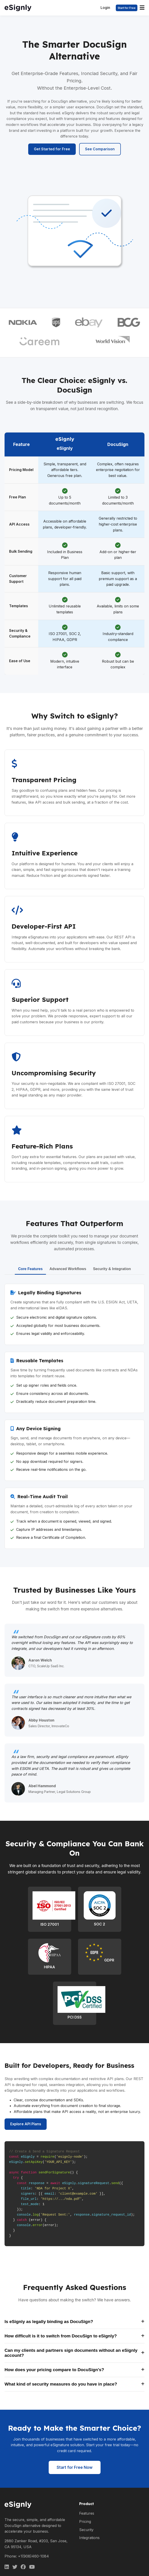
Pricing (85, 2523)
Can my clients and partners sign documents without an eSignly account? (74, 2354)
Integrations (89, 2539)
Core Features (30, 1269)
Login (105, 7)
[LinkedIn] (7, 2569)
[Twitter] (14, 2569)
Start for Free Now (75, 2468)
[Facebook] (23, 2569)
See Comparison (101, 149)
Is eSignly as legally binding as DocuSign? (74, 2323)
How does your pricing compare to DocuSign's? (74, 2371)
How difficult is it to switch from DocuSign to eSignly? (74, 2337)
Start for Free (127, 8)
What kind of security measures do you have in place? (74, 2385)
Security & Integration (112, 1269)
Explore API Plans (26, 2125)
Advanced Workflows (67, 1269)
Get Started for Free (51, 149)
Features (86, 2515)
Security (86, 2531)
